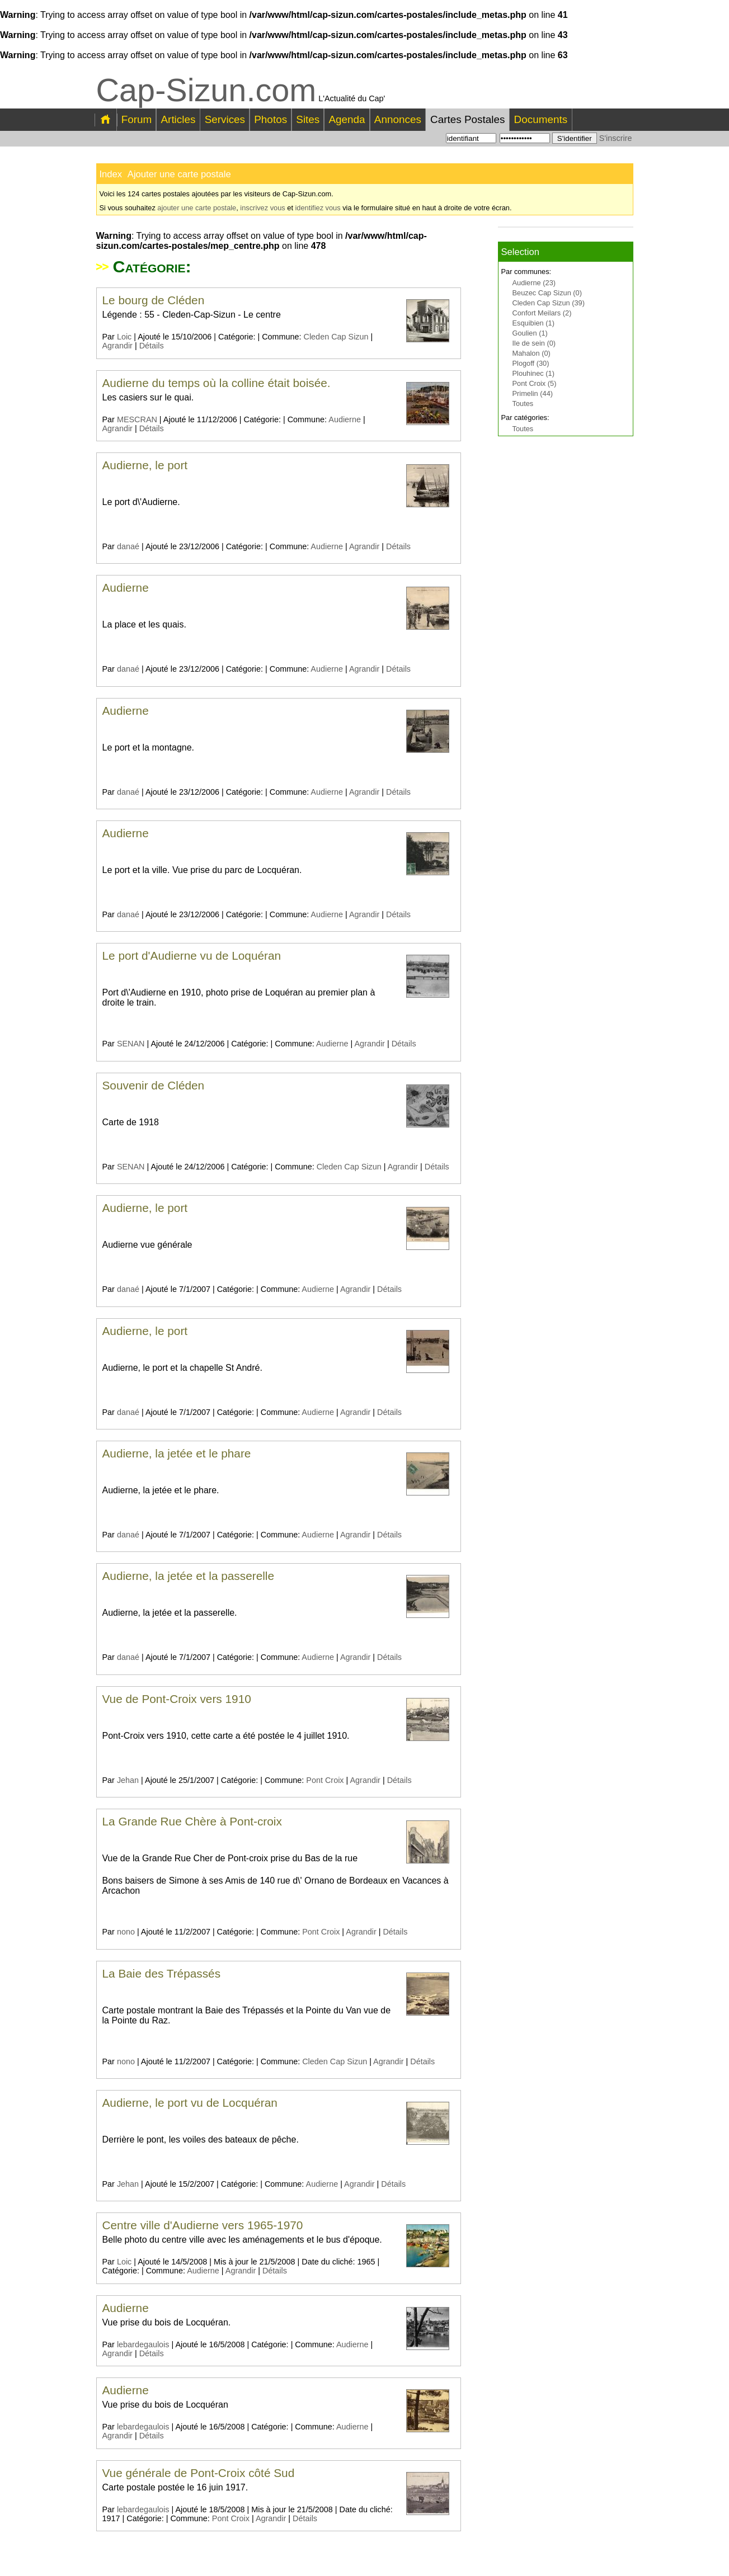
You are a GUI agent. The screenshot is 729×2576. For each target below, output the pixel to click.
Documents (541, 119)
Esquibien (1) (533, 323)
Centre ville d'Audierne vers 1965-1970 (202, 2225)
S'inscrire (615, 138)
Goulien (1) (530, 333)
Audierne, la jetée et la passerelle (188, 1575)
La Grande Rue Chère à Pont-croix (192, 1821)
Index (111, 174)
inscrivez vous (262, 208)
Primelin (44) (532, 393)
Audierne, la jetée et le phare (176, 1453)
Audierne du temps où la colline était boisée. (216, 382)
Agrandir (117, 345)
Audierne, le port (145, 465)
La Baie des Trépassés (161, 1973)
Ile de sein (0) (534, 343)
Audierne (344, 419)
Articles (178, 119)
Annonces (397, 119)
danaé (128, 546)
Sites (307, 119)
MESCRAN (137, 419)
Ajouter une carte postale (179, 174)
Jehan (128, 1780)
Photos (270, 119)
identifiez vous (318, 208)
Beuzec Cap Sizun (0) (547, 293)
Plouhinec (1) (533, 373)
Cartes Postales (467, 119)
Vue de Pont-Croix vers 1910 (176, 1698)
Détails (151, 345)
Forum (136, 119)
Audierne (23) (534, 283)
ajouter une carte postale (196, 208)
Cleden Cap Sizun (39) (548, 303)
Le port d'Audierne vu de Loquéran (191, 955)
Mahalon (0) (531, 353)
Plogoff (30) (530, 363)
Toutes (523, 403)
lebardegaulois (143, 2344)
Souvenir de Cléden (153, 1085)
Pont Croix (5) (534, 383)
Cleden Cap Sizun (336, 336)
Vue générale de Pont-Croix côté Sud (198, 2472)
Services (225, 119)
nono (126, 1931)
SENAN (131, 1043)
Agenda (346, 119)
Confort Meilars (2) (542, 313)
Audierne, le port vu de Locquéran (190, 2102)
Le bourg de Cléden (153, 300)
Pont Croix (325, 1780)
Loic (124, 336)
